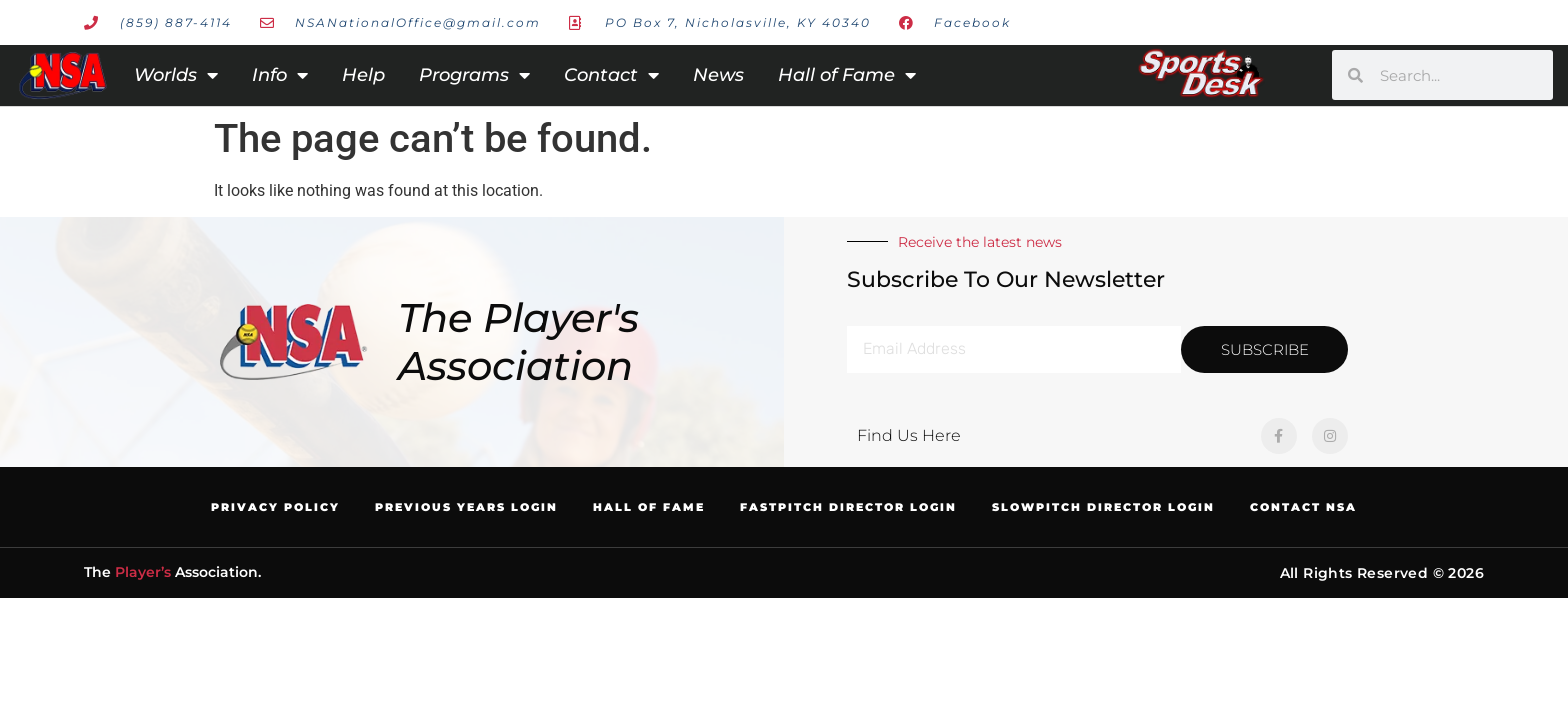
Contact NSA (1303, 507)
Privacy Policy (275, 507)
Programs (474, 75)
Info (280, 75)
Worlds (176, 75)
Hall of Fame (847, 75)
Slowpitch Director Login (1103, 507)
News (718, 75)
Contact (611, 75)
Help (363, 75)
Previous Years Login (466, 507)
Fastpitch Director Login (848, 507)
